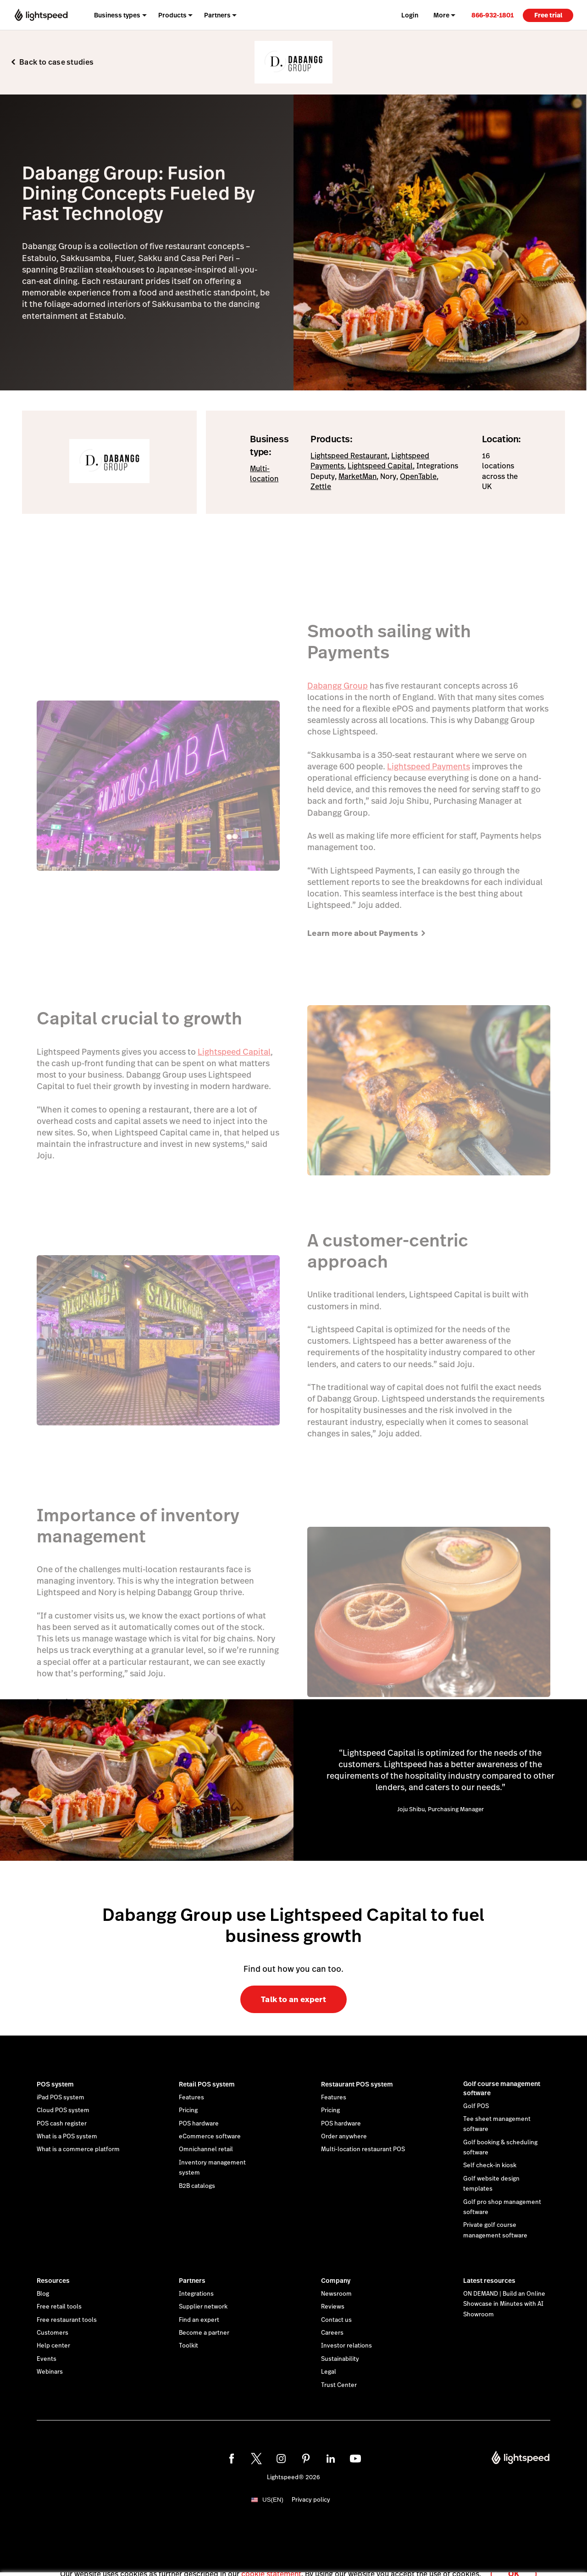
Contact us (336, 2320)
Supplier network (203, 2307)
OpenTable (418, 476)
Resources (53, 2280)
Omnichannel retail (206, 2149)
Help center (53, 2346)
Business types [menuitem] (117, 15)
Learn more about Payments (366, 933)
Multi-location (264, 473)
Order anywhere (344, 2136)
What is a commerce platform (78, 2149)
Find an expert (199, 2320)
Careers (332, 2333)
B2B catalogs (197, 2186)
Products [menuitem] (172, 15)
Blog (43, 2294)
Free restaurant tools (67, 2320)
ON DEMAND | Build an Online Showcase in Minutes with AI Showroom (504, 2304)
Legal (328, 2372)
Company (335, 2280)
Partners (192, 2280)
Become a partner (204, 2333)
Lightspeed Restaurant (349, 456)
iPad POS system (60, 2097)
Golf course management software (501, 2088)
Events (46, 2359)
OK (513, 2564)
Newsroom (336, 2294)
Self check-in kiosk (489, 2165)
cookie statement (271, 2564)
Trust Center (339, 2385)
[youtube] (355, 2458)
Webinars (50, 2372)
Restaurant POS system (357, 2084)
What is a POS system (67, 2136)
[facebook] (231, 2458)
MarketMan (357, 476)
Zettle (320, 486)
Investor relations (346, 2346)
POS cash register (62, 2124)
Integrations (196, 2294)
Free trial (548, 15)
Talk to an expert (293, 1999)
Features (191, 2097)
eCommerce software (210, 2136)
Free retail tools (59, 2307)
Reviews (332, 2307)
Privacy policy (311, 2500)
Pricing (188, 2110)
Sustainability (340, 2359)
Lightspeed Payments (428, 766)
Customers (52, 2333)
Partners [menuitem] (217, 15)
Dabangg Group (337, 685)
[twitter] (256, 2458)
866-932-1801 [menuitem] (492, 15)
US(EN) (272, 2499)
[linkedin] (330, 2458)
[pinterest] (306, 2458)
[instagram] (281, 2458)
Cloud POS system (63, 2110)
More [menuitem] (441, 15)
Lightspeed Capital (380, 466)
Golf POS (476, 2106)
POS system (55, 2084)
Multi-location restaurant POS (363, 2149)
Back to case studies (56, 62)
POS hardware (199, 2124)
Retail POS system (207, 2084)
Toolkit (188, 2346)
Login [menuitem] (409, 15)
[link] (492, 15)
